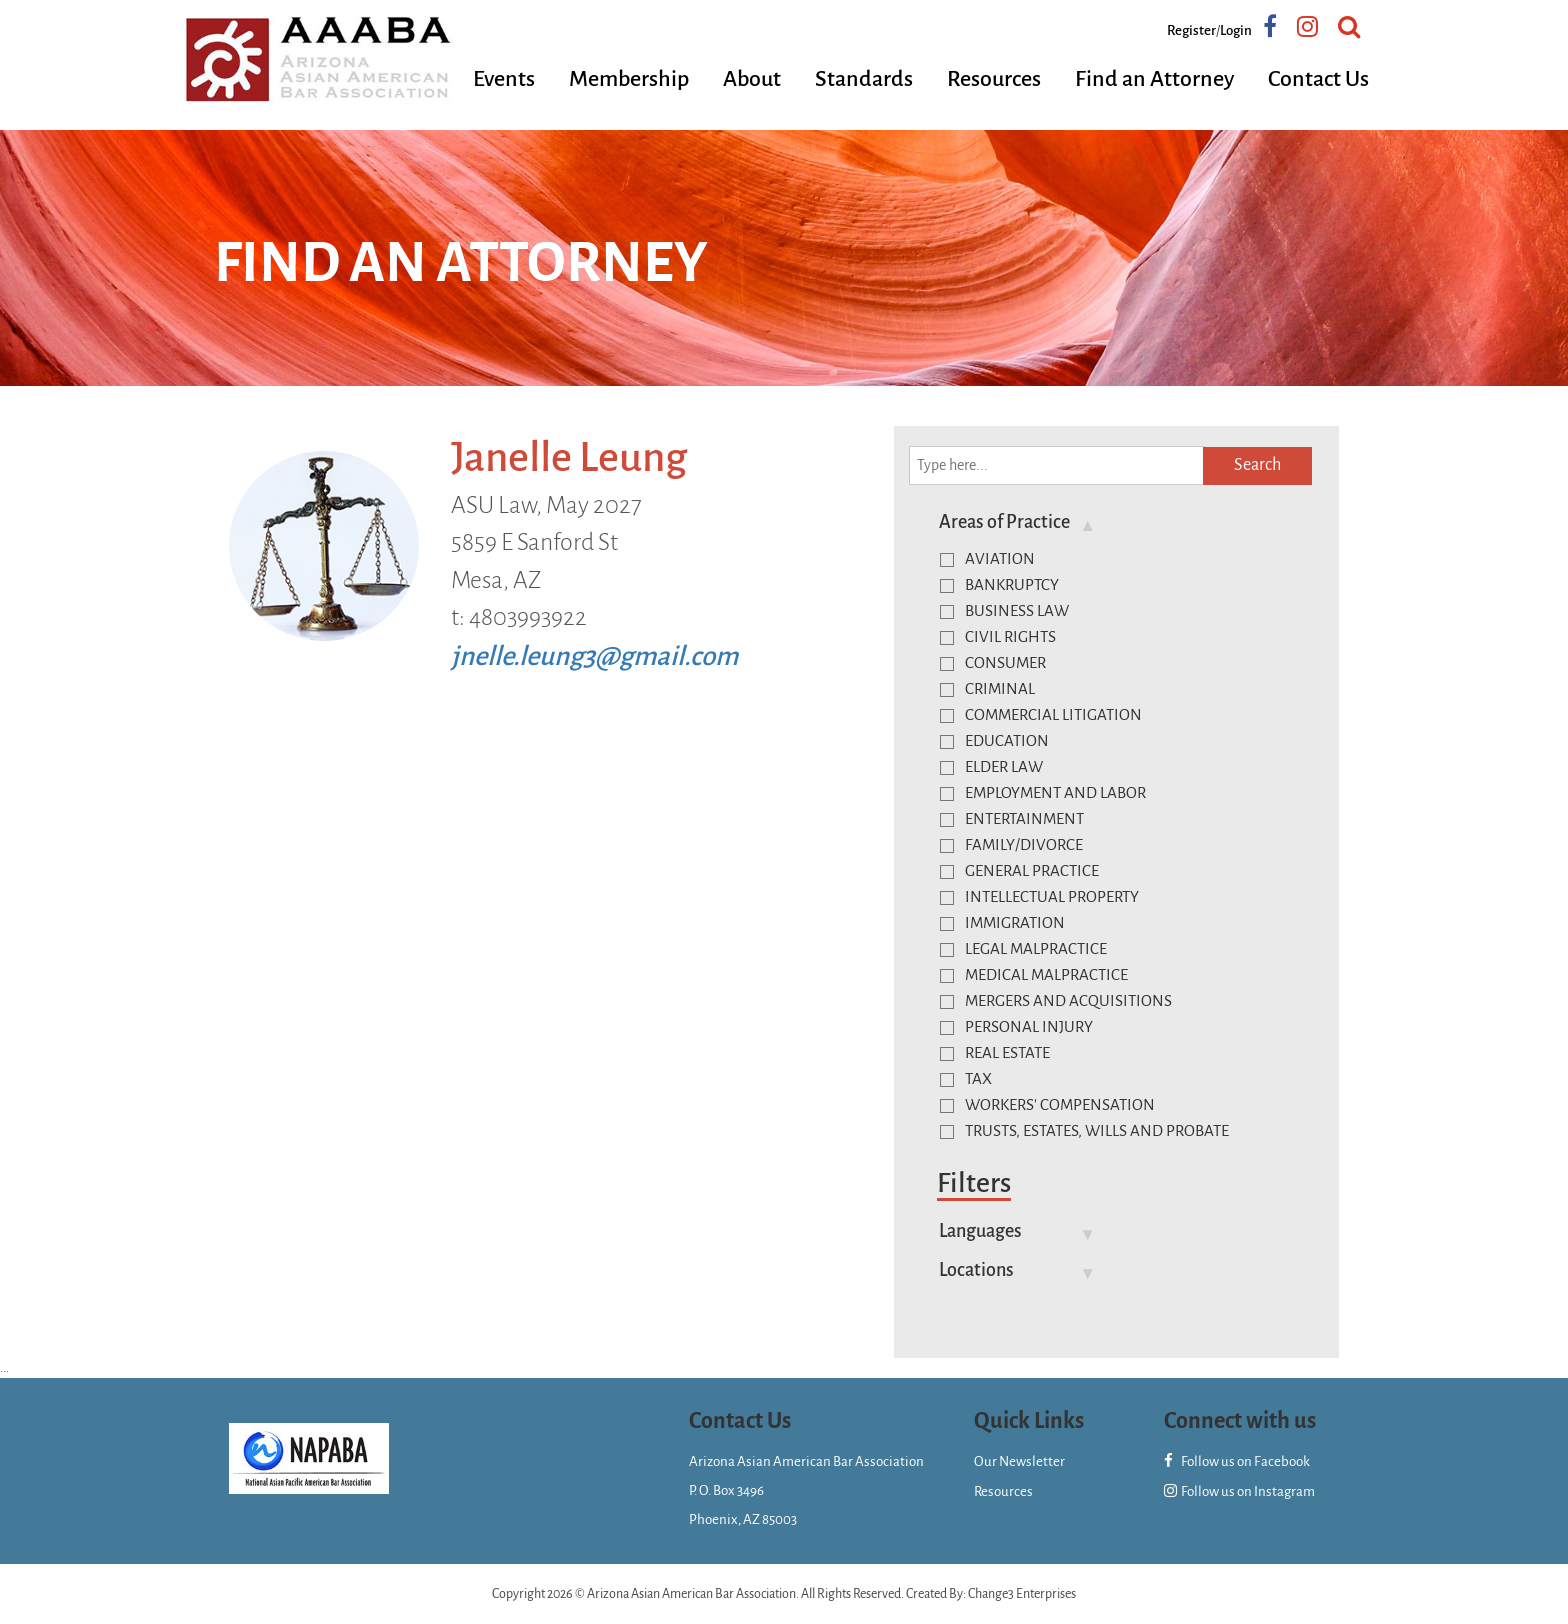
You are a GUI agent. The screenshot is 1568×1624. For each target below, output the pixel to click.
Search (1257, 465)
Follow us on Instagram (1239, 1491)
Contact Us (1318, 79)
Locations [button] (976, 1270)
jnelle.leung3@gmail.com (594, 656)
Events (504, 79)
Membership (629, 79)
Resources (994, 79)
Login (1236, 30)
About (752, 79)
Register (1191, 30)
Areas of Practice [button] (1004, 522)
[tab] (1119, 522)
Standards (864, 79)
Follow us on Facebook (1237, 1461)
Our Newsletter (1019, 1461)
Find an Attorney (1154, 79)
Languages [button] (980, 1231)
